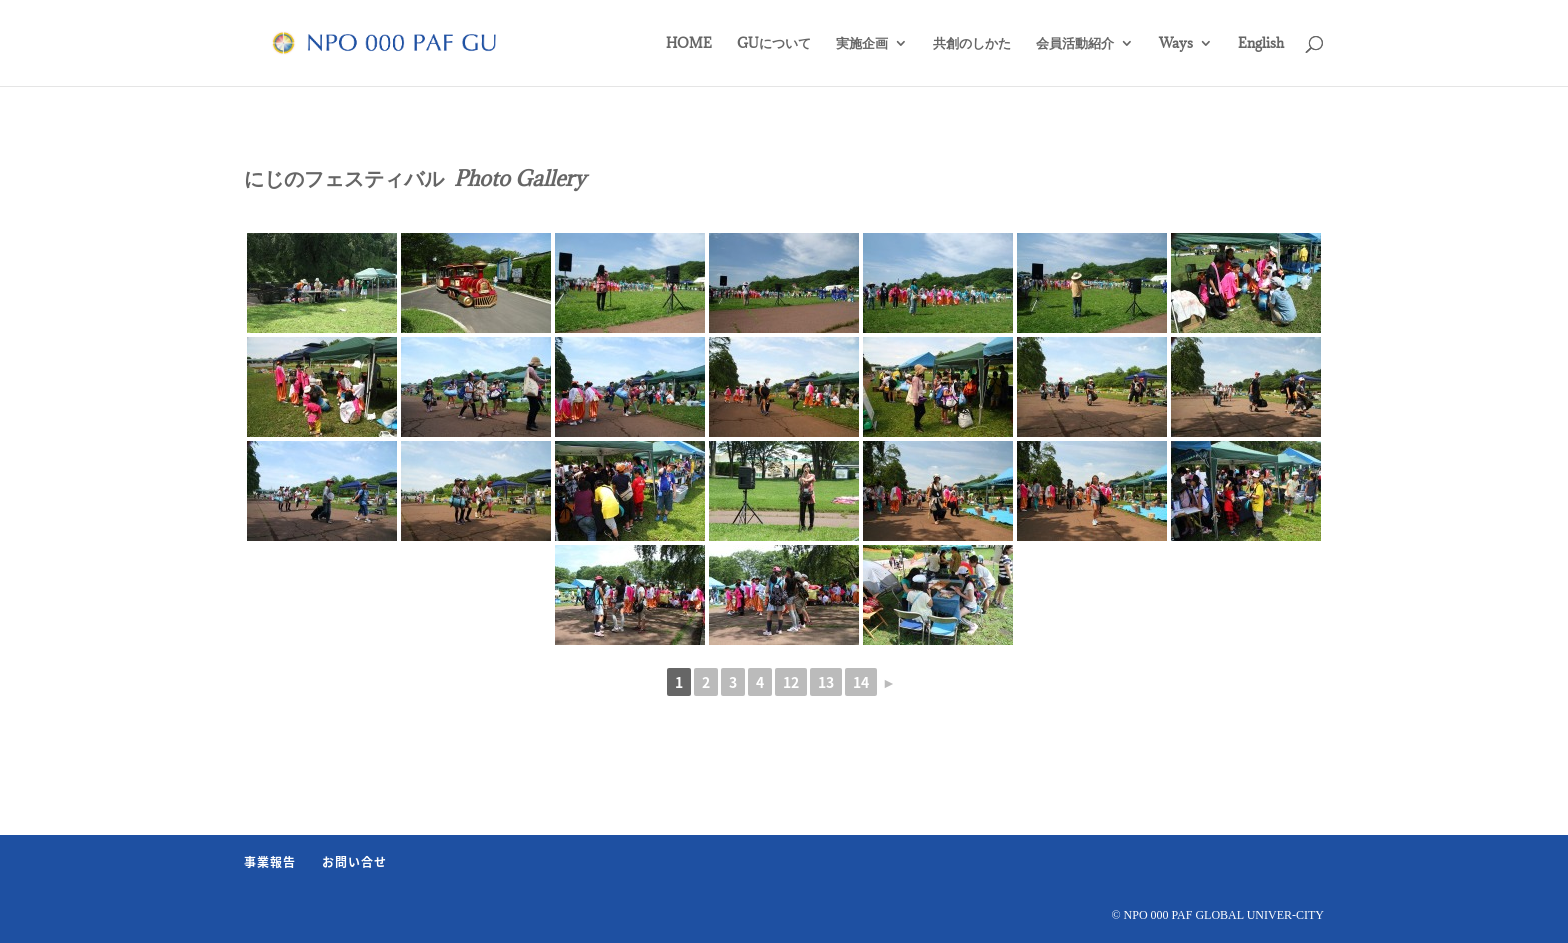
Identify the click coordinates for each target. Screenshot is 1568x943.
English (1261, 44)
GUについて (774, 44)
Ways (1176, 44)
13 (826, 682)
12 (791, 682)
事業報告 (270, 862)
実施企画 (862, 44)
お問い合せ (354, 862)
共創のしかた (972, 44)
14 (861, 682)
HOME (689, 44)
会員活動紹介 (1075, 44)
